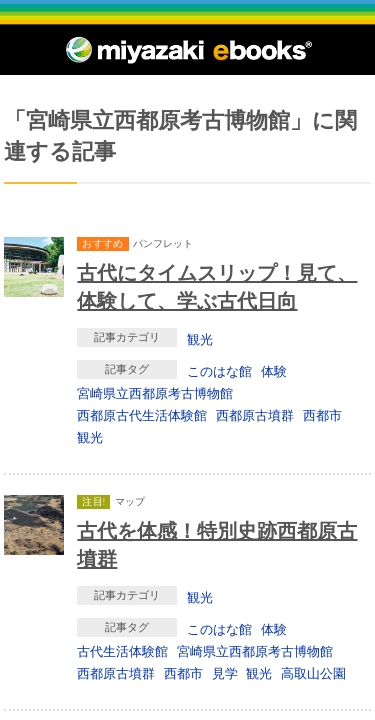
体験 (274, 371)
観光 (200, 339)
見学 (225, 673)
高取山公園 (313, 673)
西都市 (322, 415)
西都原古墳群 (255, 415)
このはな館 (219, 371)
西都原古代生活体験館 (142, 415)
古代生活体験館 (122, 651)
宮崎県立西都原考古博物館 (155, 393)
